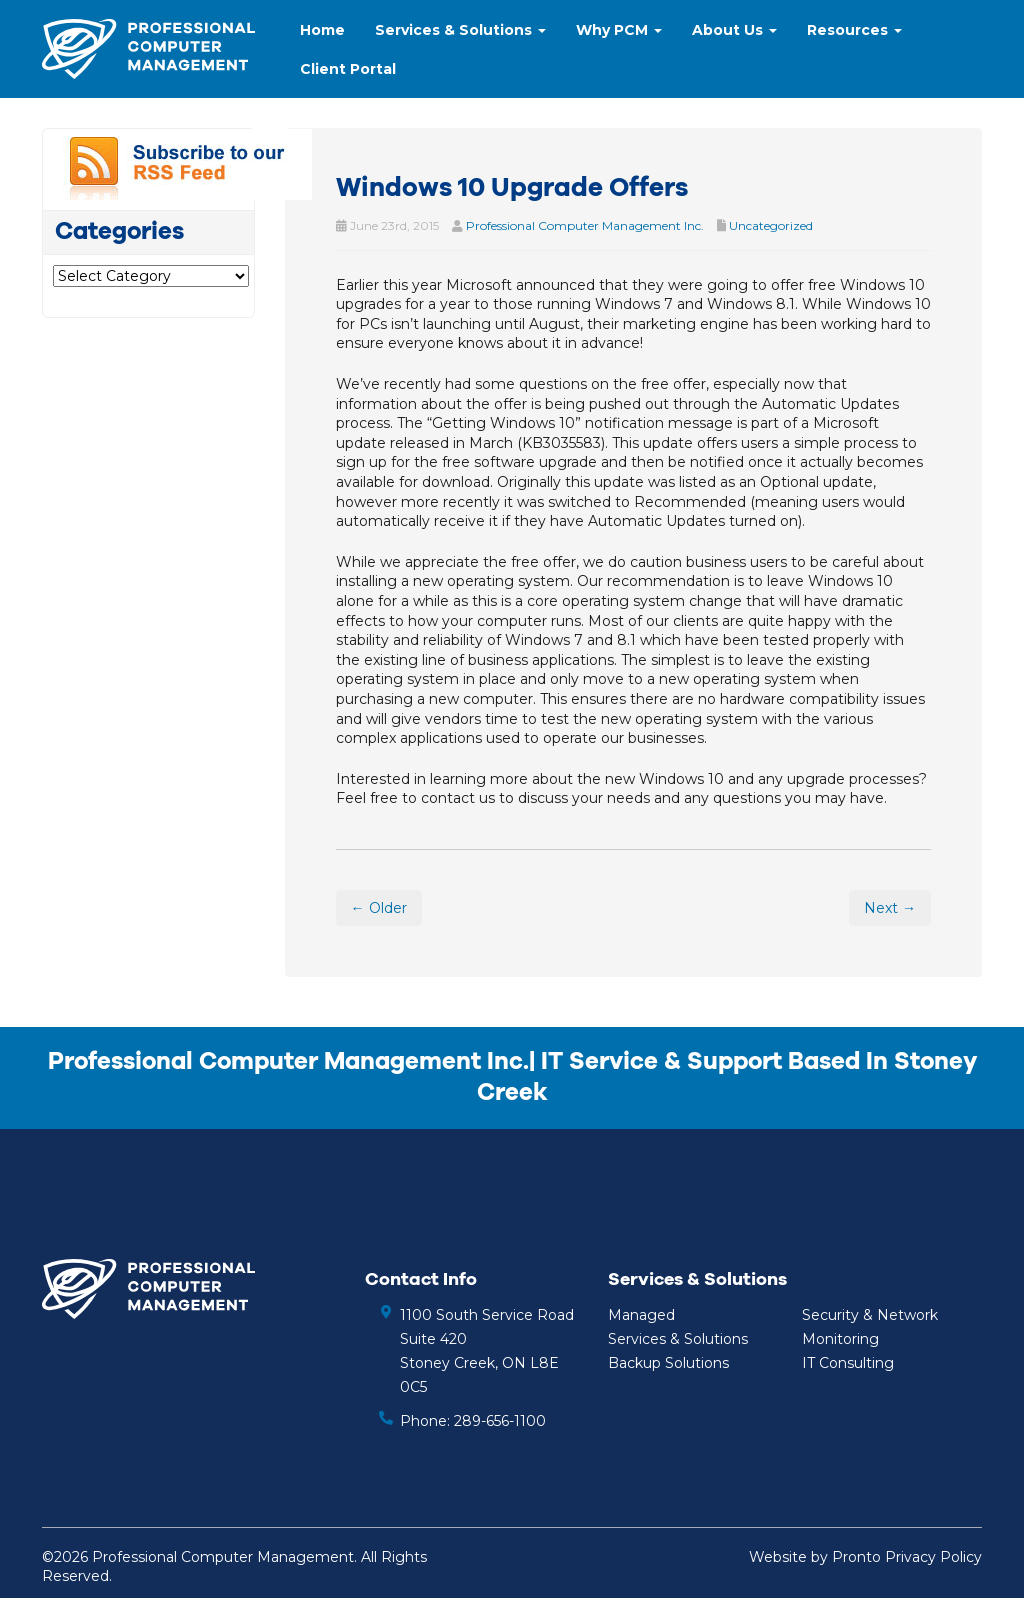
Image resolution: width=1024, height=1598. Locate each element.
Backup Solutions (668, 1363)
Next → (890, 908)
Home (322, 30)
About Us (734, 30)
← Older (379, 908)
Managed (641, 1315)
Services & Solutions (460, 30)
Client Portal (348, 69)
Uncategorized (771, 225)
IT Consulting (848, 1363)
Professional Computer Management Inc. (585, 225)
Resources (854, 30)
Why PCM (619, 30)
